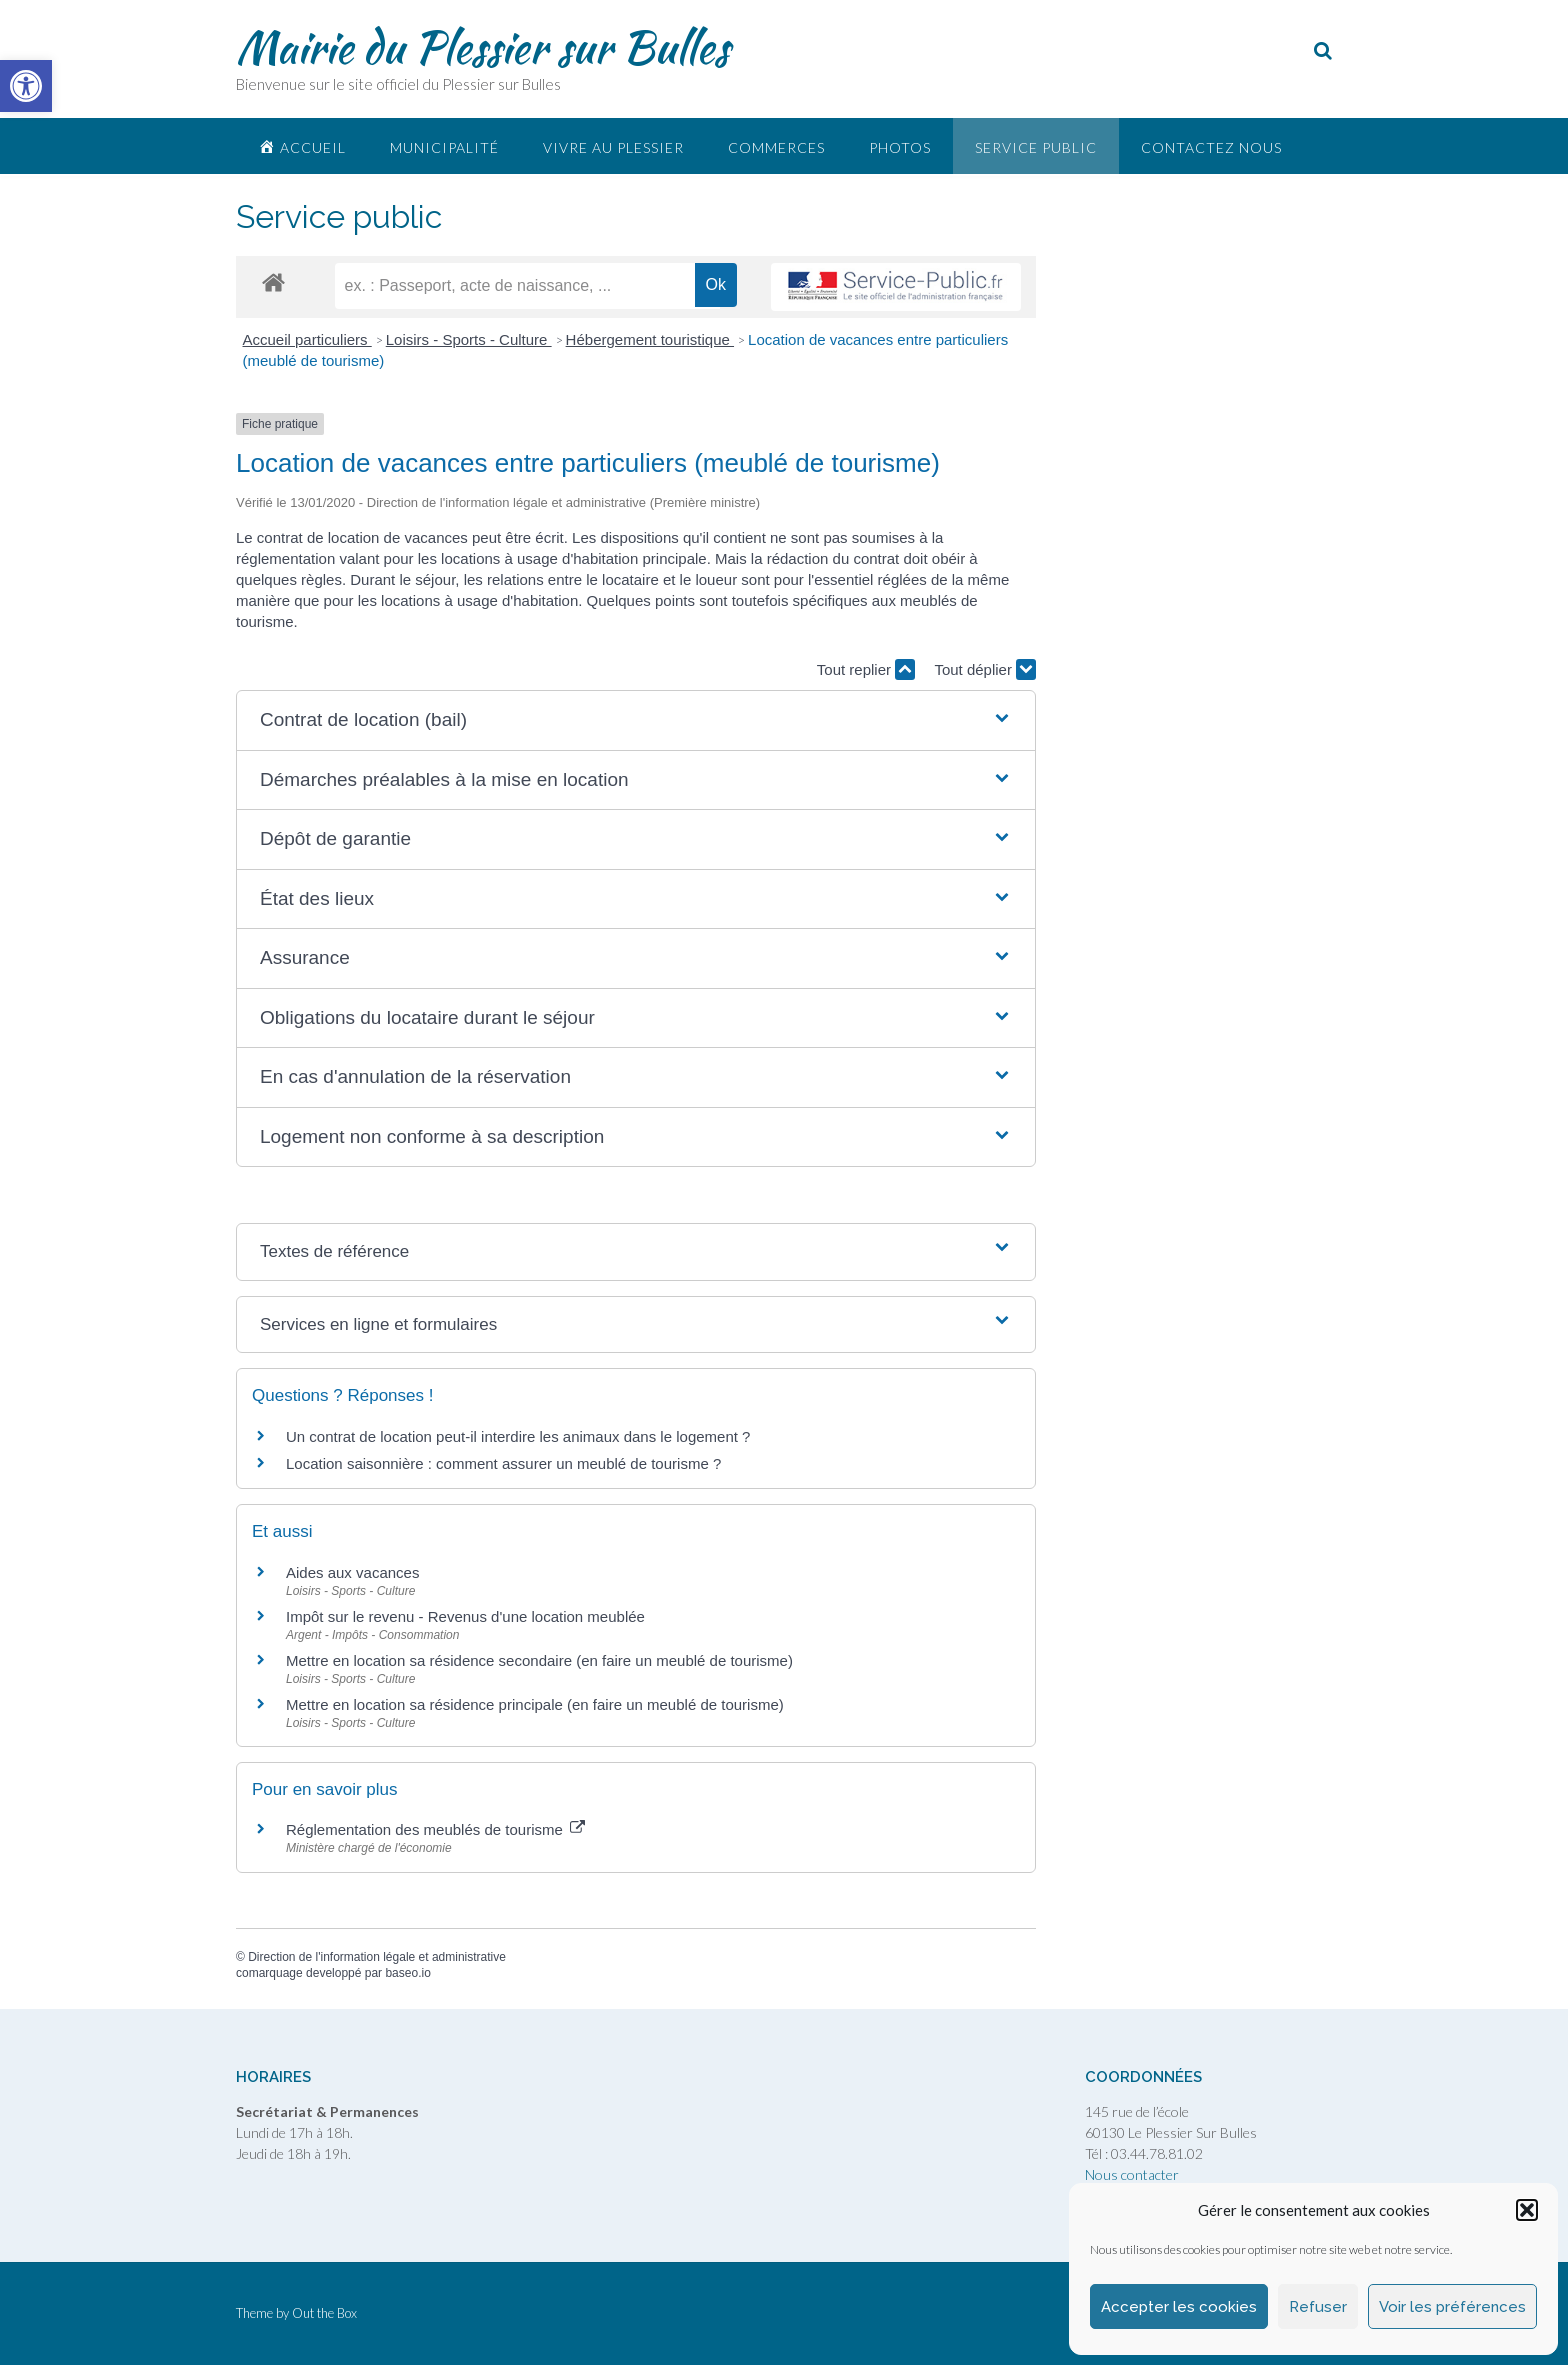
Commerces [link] (776, 147)
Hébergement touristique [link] (650, 339)
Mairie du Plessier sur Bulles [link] (482, 47)
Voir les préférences (1452, 2307)
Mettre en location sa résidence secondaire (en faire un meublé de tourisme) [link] (539, 1660)
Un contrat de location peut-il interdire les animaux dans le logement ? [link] (518, 1436)
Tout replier (866, 669)
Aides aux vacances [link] (352, 1572)
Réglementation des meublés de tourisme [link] (435, 1829)
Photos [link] (900, 147)
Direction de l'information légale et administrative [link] (377, 1957)
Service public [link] (1036, 147)
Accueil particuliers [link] (307, 339)
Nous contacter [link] (1132, 2174)
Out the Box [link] (324, 2313)
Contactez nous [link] (1211, 147)
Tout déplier (985, 669)
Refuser (1318, 2307)
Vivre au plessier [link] (613, 147)
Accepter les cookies (1179, 2307)
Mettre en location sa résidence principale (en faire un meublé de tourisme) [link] (535, 1704)
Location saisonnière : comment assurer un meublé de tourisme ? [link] (503, 1463)
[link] (26, 86)
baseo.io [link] (407, 1973)
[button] (1527, 2210)
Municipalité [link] (444, 147)
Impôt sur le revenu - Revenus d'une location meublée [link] (465, 1616)
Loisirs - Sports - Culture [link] (469, 339)
